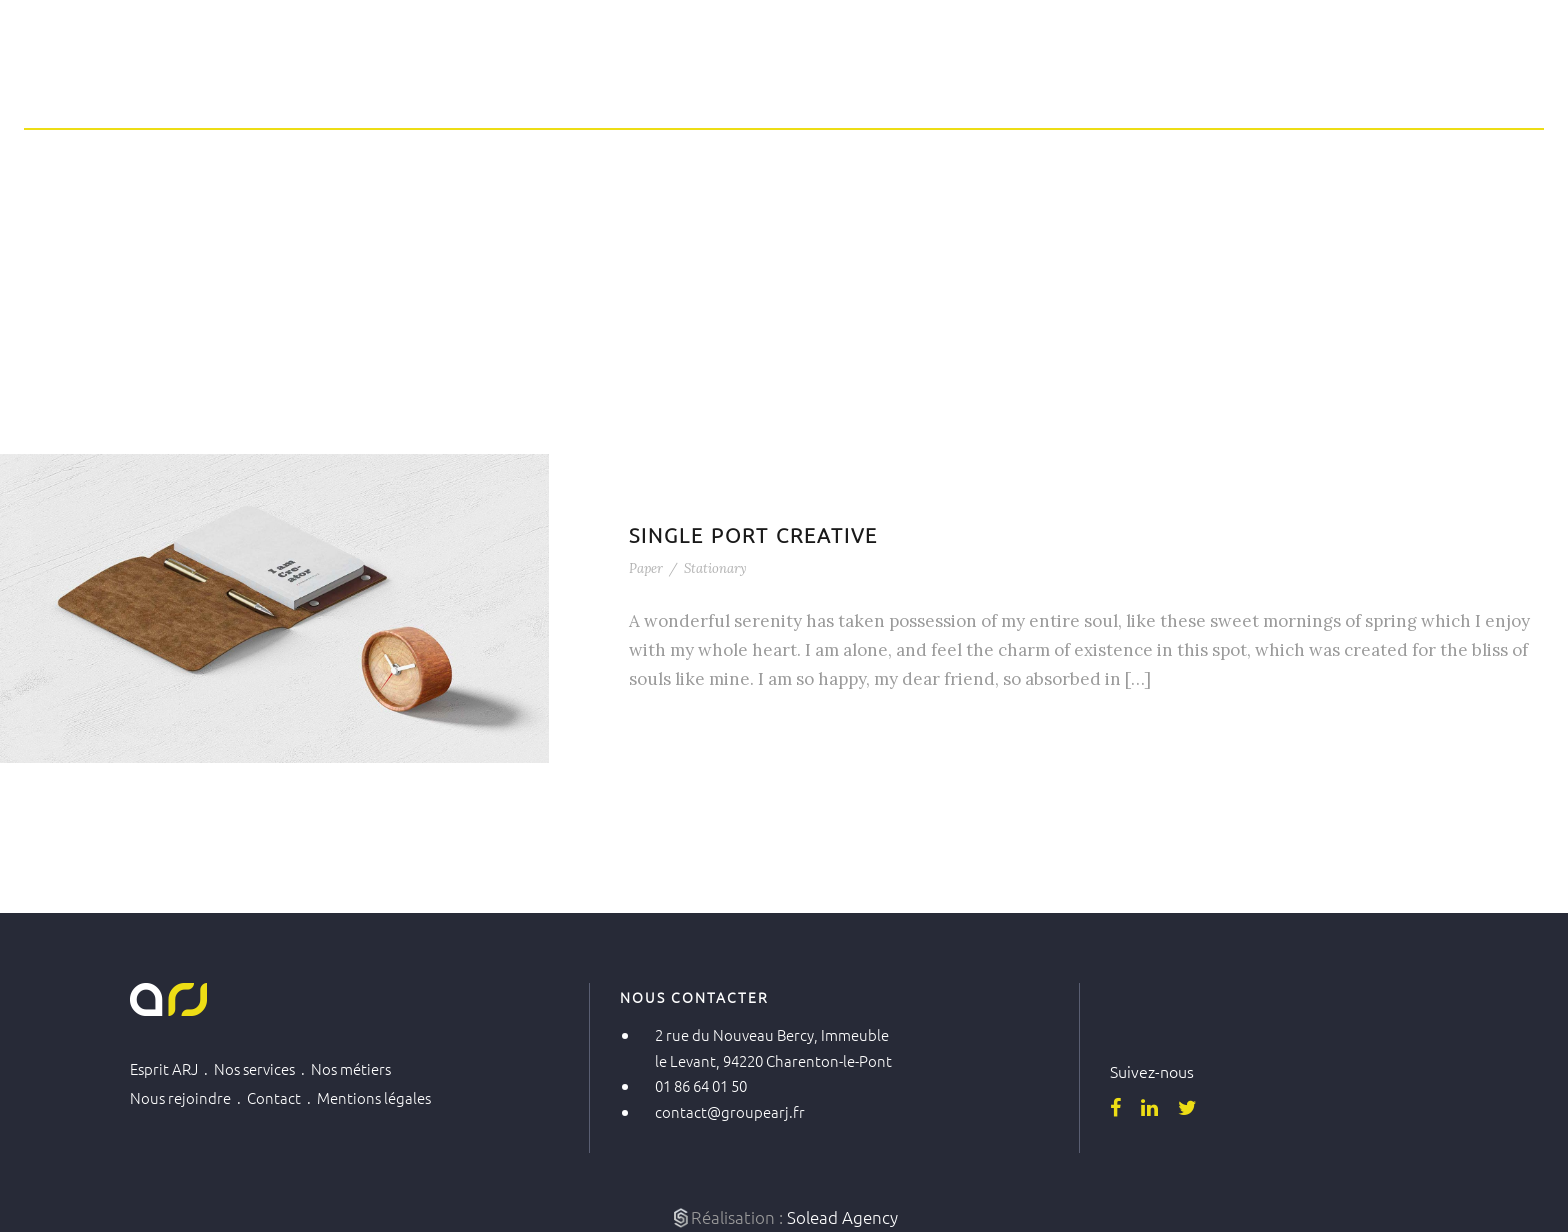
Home (699, 83)
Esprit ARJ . (172, 1068)
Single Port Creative (753, 535)
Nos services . (262, 1068)
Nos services (941, 83)
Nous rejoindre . (188, 1097)
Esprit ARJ (807, 83)
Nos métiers (1083, 83)
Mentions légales (374, 1097)
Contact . (282, 1097)
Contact (1369, 83)
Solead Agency (842, 1217)
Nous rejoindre (1234, 83)
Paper (646, 568)
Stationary (715, 568)
